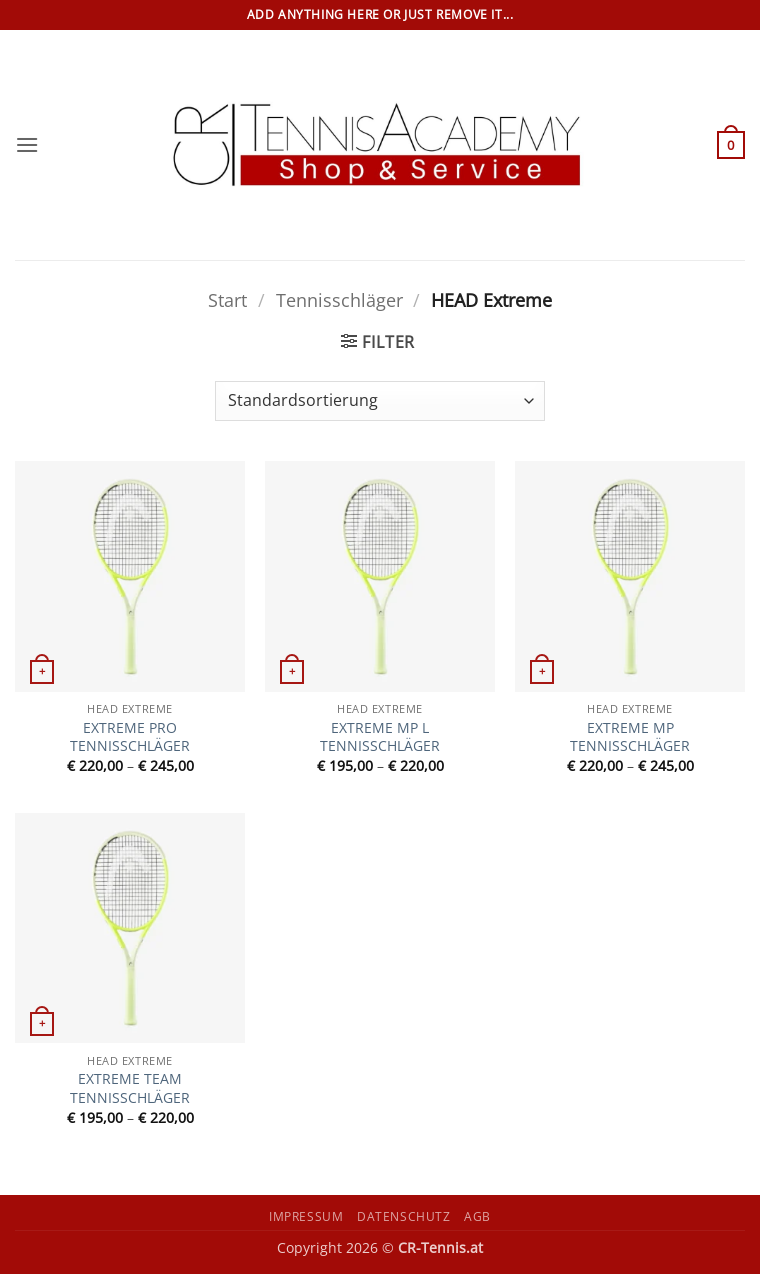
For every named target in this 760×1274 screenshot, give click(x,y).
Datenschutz (404, 1216)
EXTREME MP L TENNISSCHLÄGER (380, 737)
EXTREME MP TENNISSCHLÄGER (630, 737)
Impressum (306, 1216)
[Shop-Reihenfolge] (379, 401)
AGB (477, 1216)
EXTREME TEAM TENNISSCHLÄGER (130, 1088)
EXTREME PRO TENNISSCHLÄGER (130, 737)
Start (227, 299)
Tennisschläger (339, 299)
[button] (27, 144)
